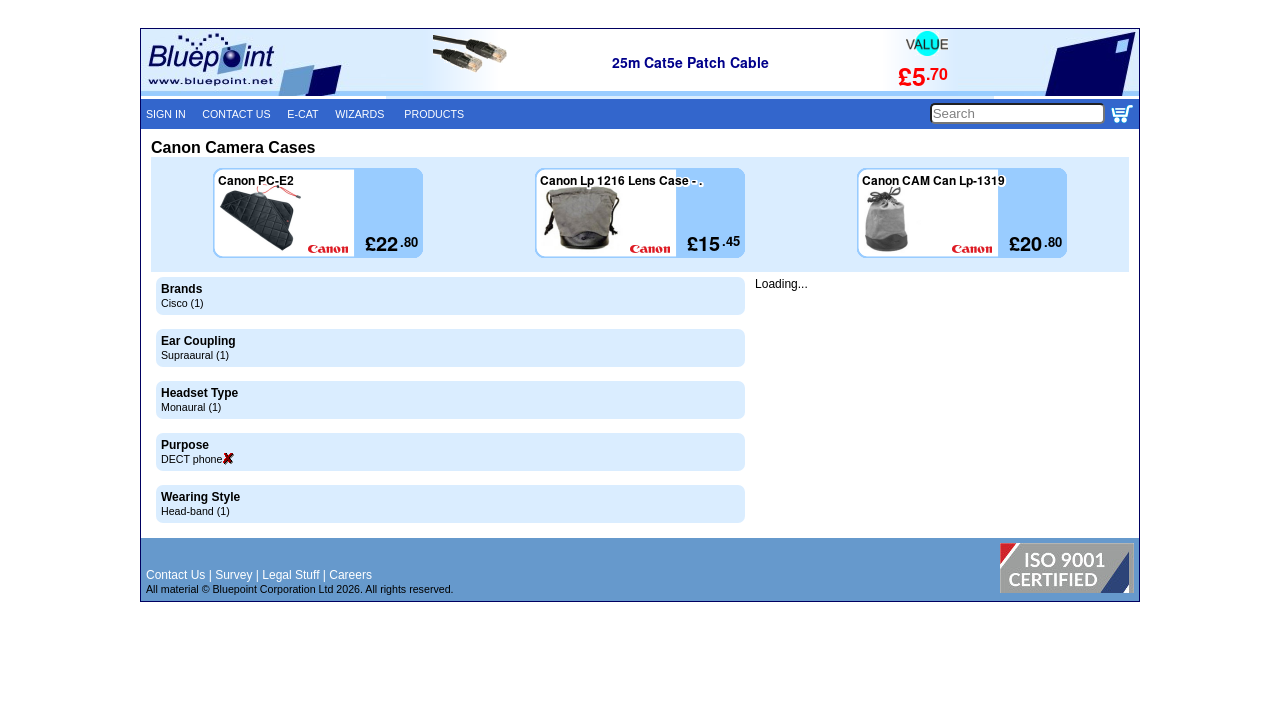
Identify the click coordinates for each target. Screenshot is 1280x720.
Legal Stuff (290, 575)
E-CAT (302, 114)
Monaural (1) (191, 407)
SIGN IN (166, 114)
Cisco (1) (182, 303)
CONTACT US (236, 114)
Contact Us (175, 575)
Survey (233, 575)
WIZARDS (359, 114)
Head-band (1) (195, 511)
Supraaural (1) (195, 355)
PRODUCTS (434, 114)
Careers (350, 575)
